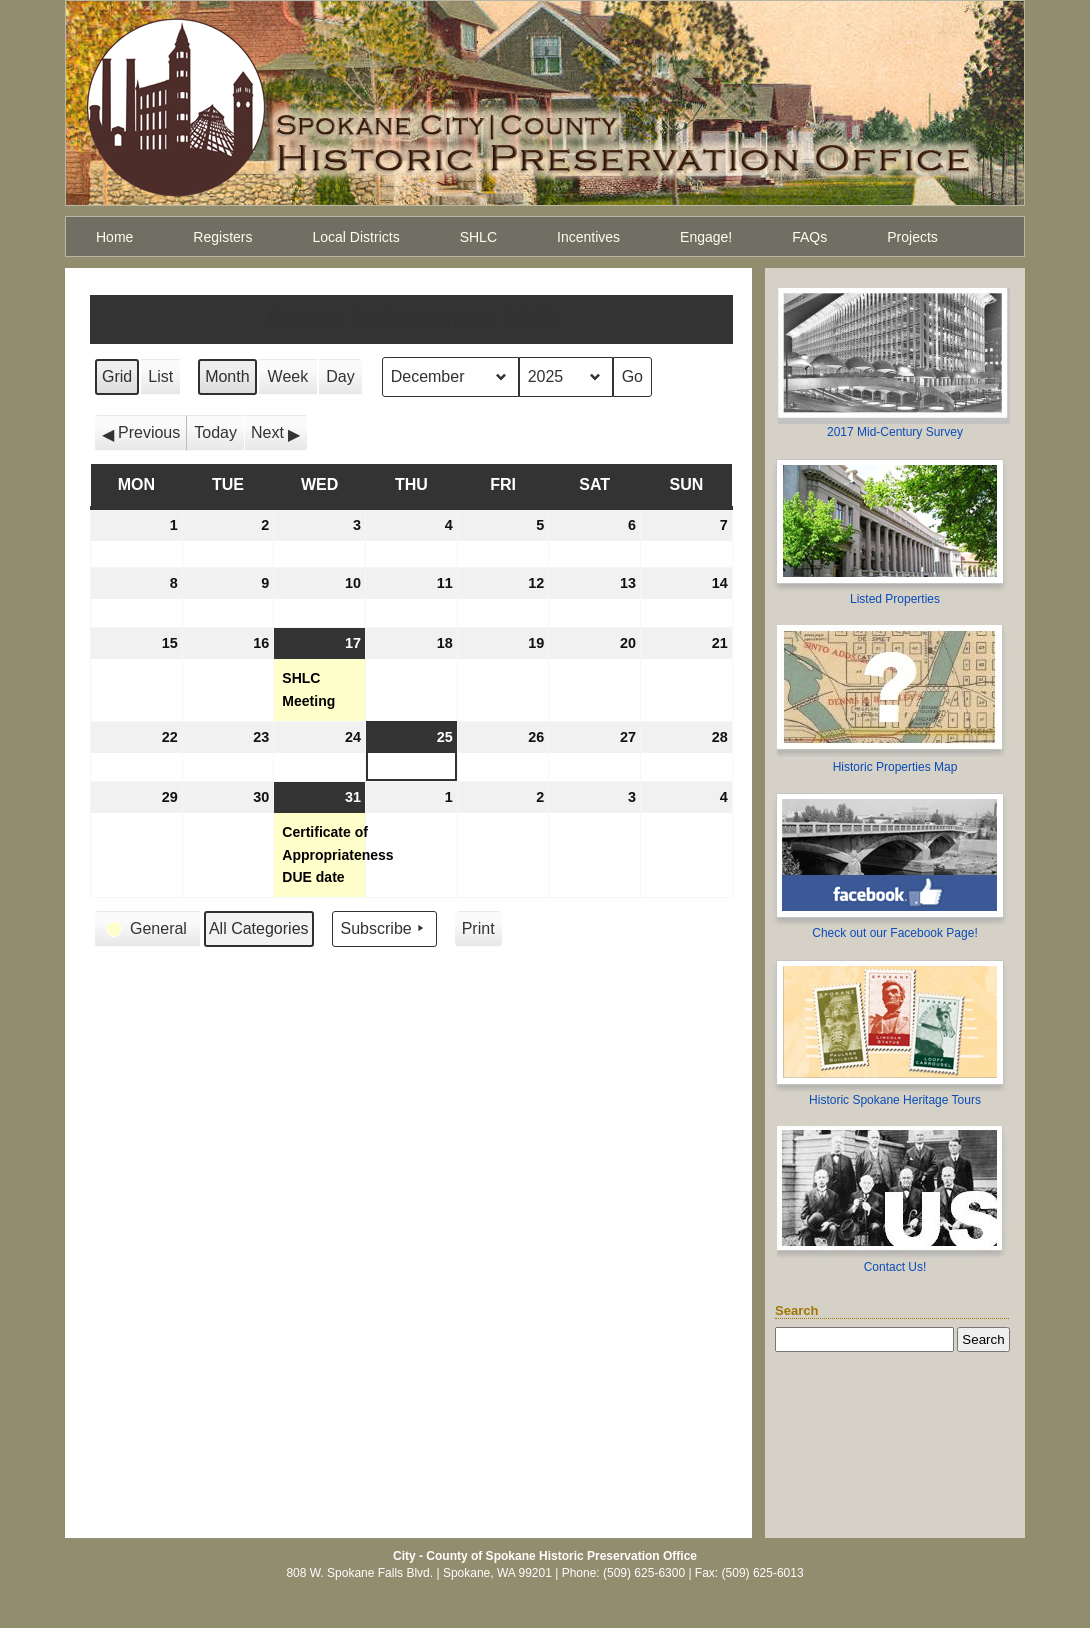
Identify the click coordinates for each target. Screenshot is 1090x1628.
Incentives (588, 237)
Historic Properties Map (895, 767)
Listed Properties (895, 599)
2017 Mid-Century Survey (895, 432)
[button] (141, 433)
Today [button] (215, 432)
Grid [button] (118, 381)
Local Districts (356, 237)
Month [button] (227, 376)
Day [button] (340, 376)
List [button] (163, 381)
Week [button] (288, 376)
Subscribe (384, 929)
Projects (912, 237)
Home (114, 237)
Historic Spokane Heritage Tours (895, 1100)
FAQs (809, 237)
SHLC (478, 237)
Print (478, 933)
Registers (222, 237)
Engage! (706, 237)
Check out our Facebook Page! (894, 933)
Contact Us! (895, 1267)
